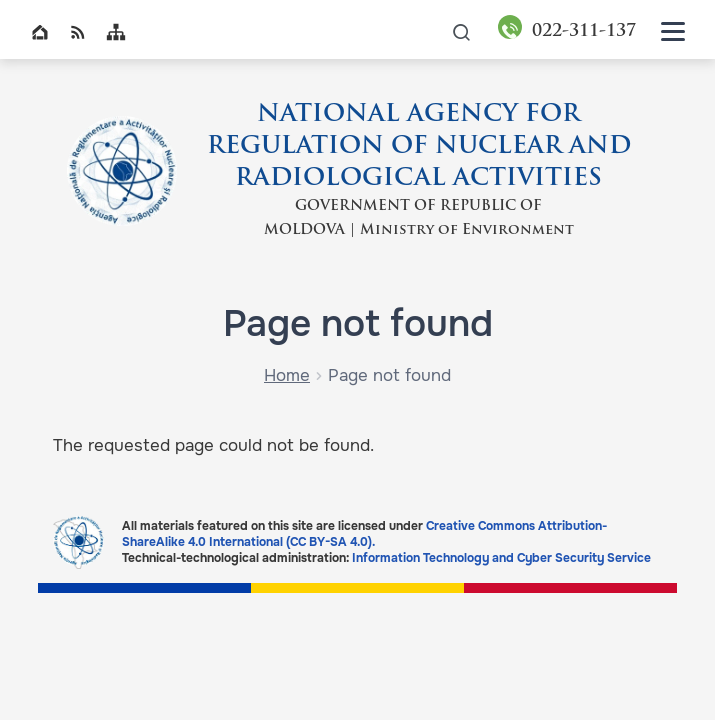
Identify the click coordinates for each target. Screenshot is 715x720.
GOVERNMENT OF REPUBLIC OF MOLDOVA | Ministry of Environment (419, 218)
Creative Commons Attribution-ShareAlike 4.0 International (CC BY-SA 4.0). (364, 534)
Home (40, 32)
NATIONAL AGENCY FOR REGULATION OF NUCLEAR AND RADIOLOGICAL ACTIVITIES (419, 147)
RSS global (78, 32)
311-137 (584, 31)
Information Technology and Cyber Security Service (501, 558)
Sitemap (116, 32)
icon (462, 31)
